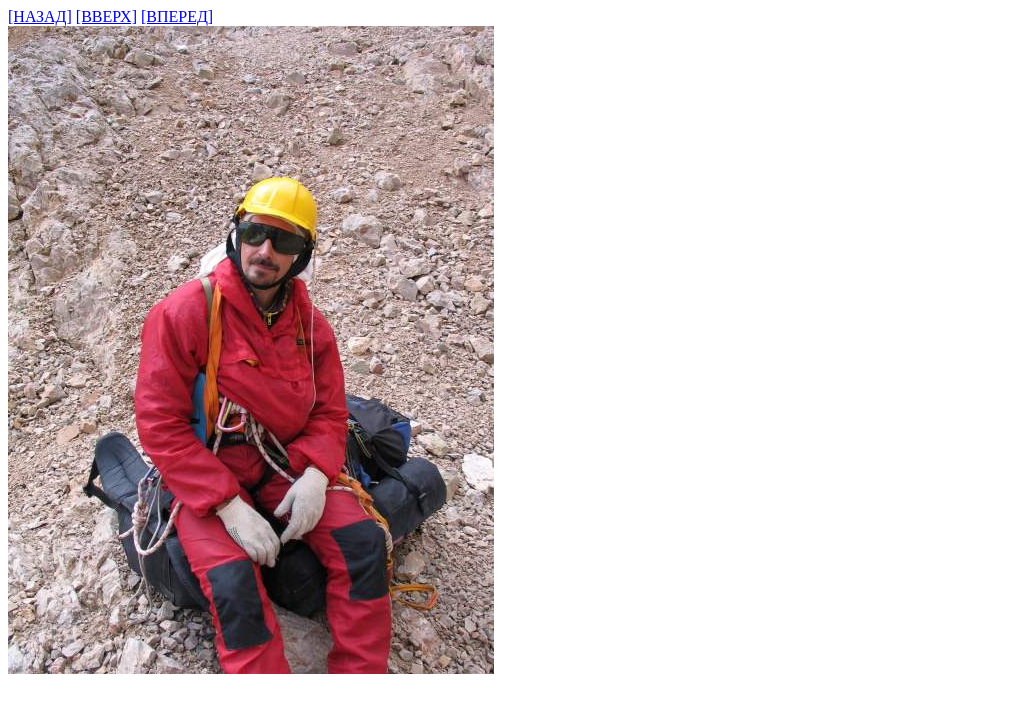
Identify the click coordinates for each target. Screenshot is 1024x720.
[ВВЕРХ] (106, 16)
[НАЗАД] (40, 16)
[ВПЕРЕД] (177, 16)
